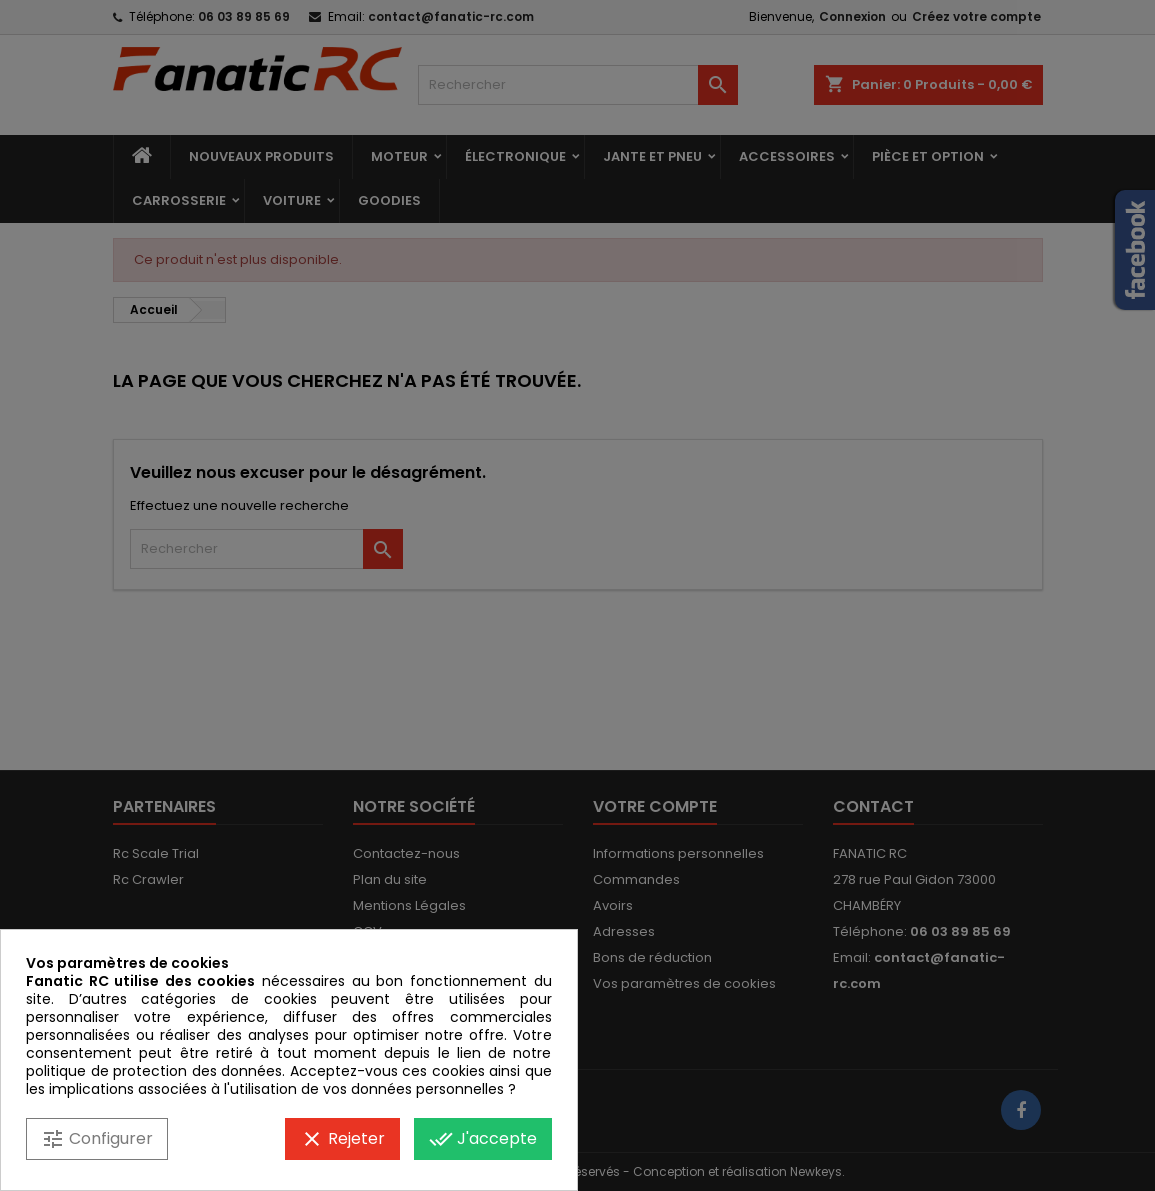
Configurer (97, 1139)
